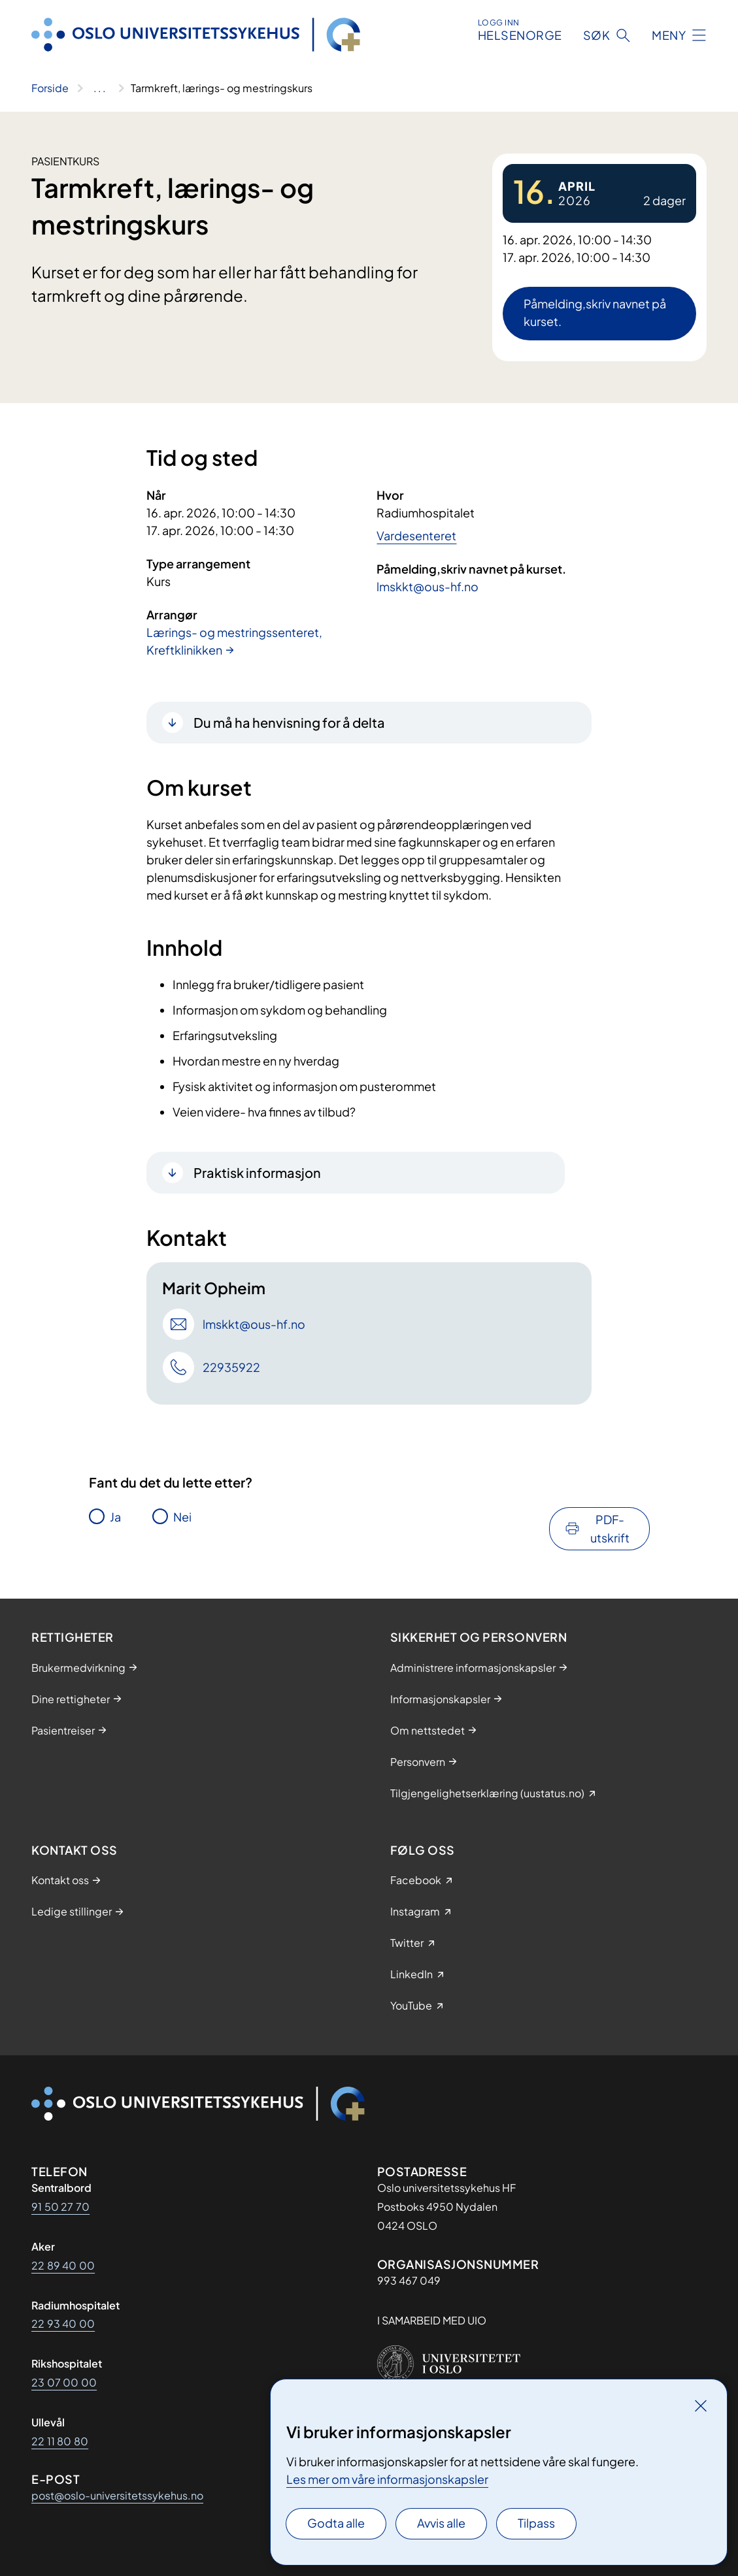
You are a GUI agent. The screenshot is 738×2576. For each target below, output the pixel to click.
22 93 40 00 (63, 2323)
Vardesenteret (416, 535)
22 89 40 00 (63, 2265)
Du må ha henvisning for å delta (289, 722)
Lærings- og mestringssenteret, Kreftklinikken (234, 641)
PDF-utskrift (609, 1528)
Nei (182, 1516)
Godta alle (336, 2522)
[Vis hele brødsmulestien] (100, 88)
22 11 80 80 (59, 2441)
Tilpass (536, 2522)
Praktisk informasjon (257, 1172)
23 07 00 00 (64, 2382)
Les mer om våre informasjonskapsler (387, 2478)
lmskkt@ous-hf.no (427, 586)
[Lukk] (700, 2405)
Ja (115, 1516)
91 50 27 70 (60, 2206)
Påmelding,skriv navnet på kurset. (595, 312)
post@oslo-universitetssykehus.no (117, 2495)
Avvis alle (441, 2522)
